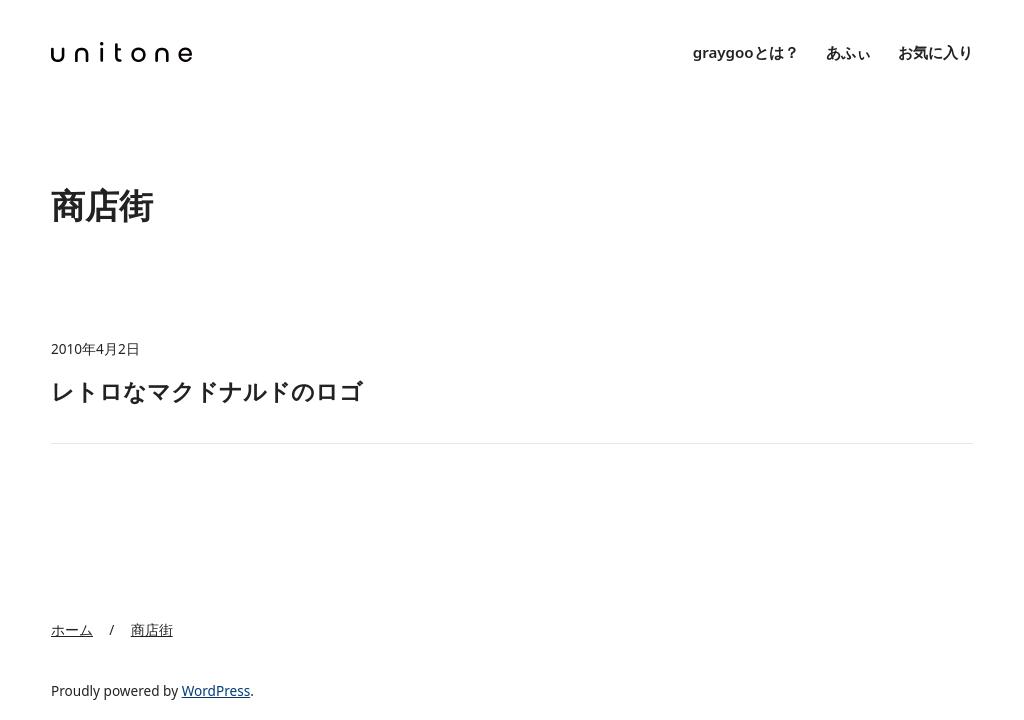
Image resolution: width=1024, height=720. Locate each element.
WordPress (216, 690)
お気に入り (935, 52)
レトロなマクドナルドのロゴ (207, 391)
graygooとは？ (746, 52)
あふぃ (848, 52)
